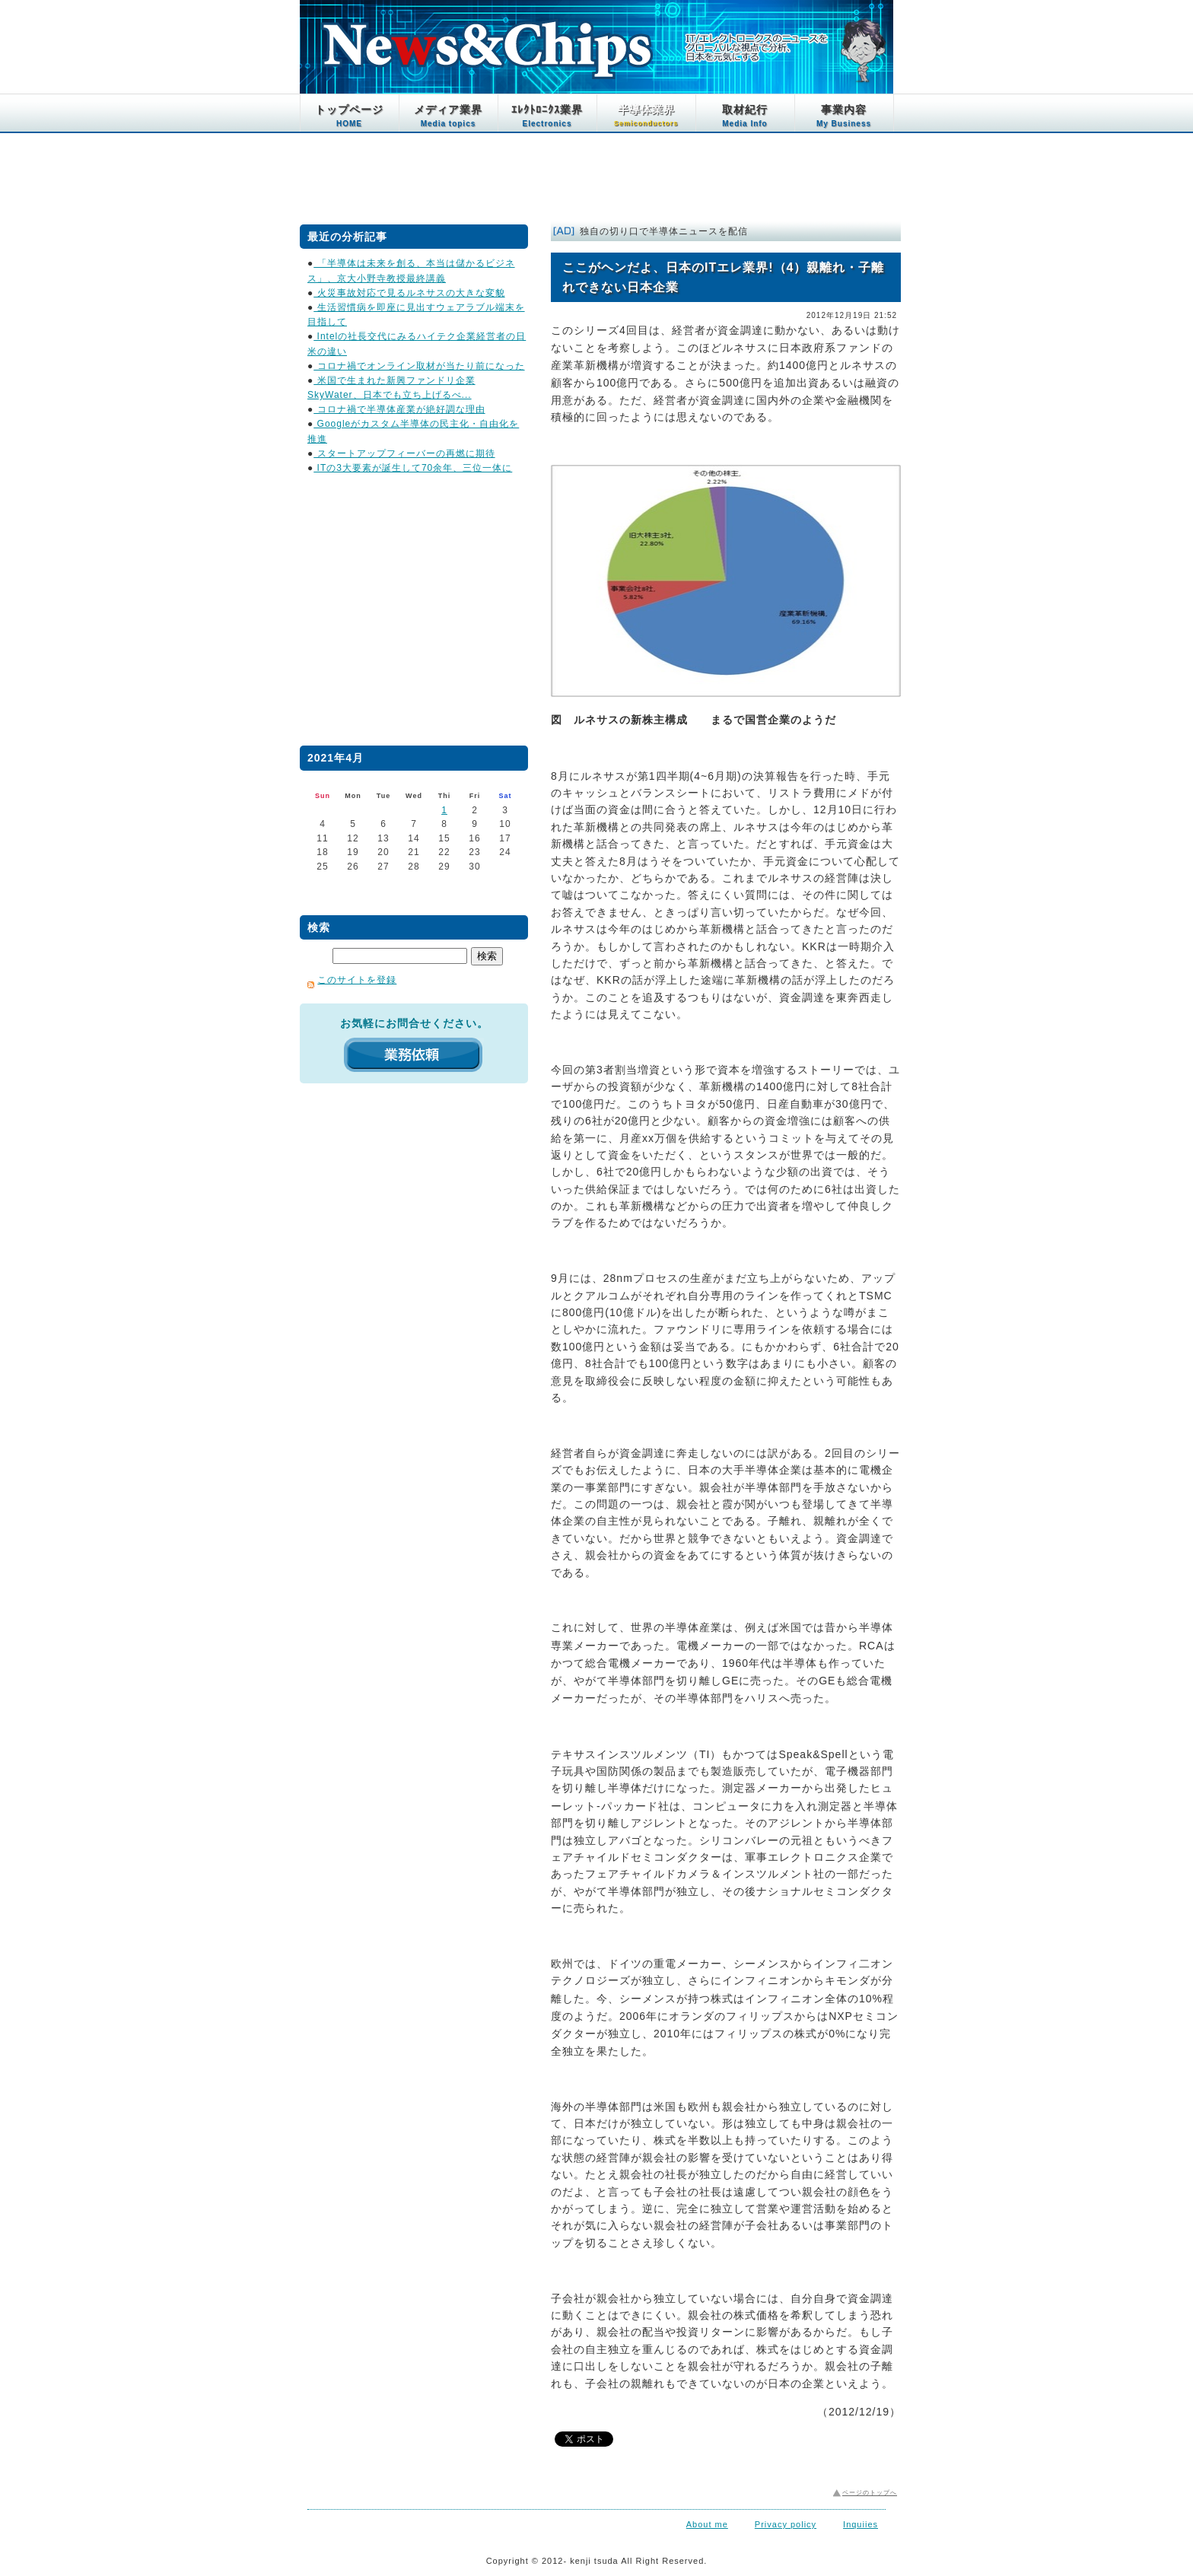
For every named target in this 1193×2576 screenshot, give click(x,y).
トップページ (349, 115)
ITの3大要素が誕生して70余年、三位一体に (412, 468)
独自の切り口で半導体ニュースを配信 (664, 231)
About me (707, 2524)
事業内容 (843, 115)
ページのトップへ (869, 2492)
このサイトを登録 (356, 980)
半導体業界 (646, 115)
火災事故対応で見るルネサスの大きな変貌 (408, 293)
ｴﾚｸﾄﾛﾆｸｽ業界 (547, 115)
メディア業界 (448, 115)
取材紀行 (745, 115)
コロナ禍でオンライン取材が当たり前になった (418, 366)
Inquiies (860, 2524)
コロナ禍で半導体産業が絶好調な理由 (399, 409)
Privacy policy (785, 2524)
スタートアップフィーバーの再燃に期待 (404, 453)
